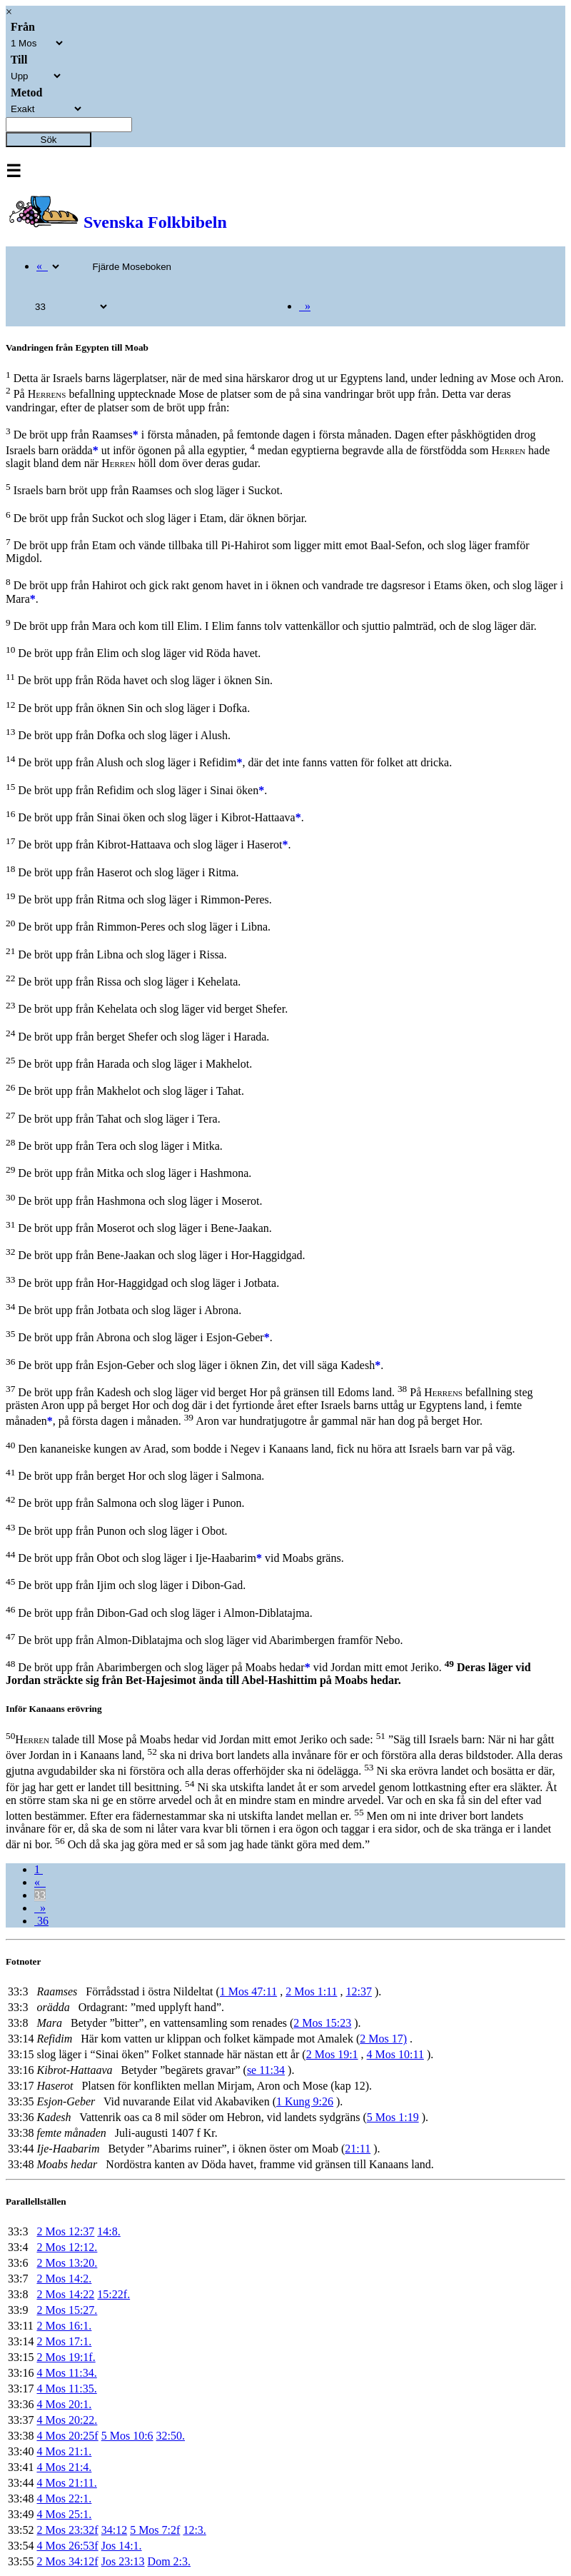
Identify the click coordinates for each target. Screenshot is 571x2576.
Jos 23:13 (123, 2561)
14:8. (108, 2231)
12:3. (194, 2530)
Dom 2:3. (169, 2561)
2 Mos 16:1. (63, 2326)
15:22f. (113, 2294)
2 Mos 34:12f (67, 2561)
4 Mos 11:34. (66, 2373)
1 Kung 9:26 (304, 2101)
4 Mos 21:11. (66, 2483)
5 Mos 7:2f (155, 2530)
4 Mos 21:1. (63, 2451)
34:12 (114, 2530)
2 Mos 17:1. (63, 2341)
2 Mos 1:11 (311, 1991)
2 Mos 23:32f (67, 2530)
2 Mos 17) (383, 2039)
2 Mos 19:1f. (65, 2357)
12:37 (358, 1991)
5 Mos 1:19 (393, 2117)
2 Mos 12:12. (66, 2247)
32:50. (170, 2436)
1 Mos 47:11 (248, 1991)
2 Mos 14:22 (65, 2294)
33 (40, 1895)
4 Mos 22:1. (63, 2498)
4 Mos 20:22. (66, 2420)
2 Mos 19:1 (332, 2054)
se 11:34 (266, 2070)
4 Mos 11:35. (66, 2388)
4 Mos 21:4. (63, 2467)
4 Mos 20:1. (63, 2404)
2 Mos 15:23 (322, 2023)
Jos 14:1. (121, 2546)
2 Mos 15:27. (66, 2310)
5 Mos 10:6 (127, 2436)
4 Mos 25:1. (63, 2514)
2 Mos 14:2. (63, 2278)
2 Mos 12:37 (65, 2231)
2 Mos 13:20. (66, 2263)
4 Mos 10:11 (395, 2054)
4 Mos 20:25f (67, 2436)
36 (41, 1921)
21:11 (357, 2149)
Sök (49, 139)
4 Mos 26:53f (67, 2546)
